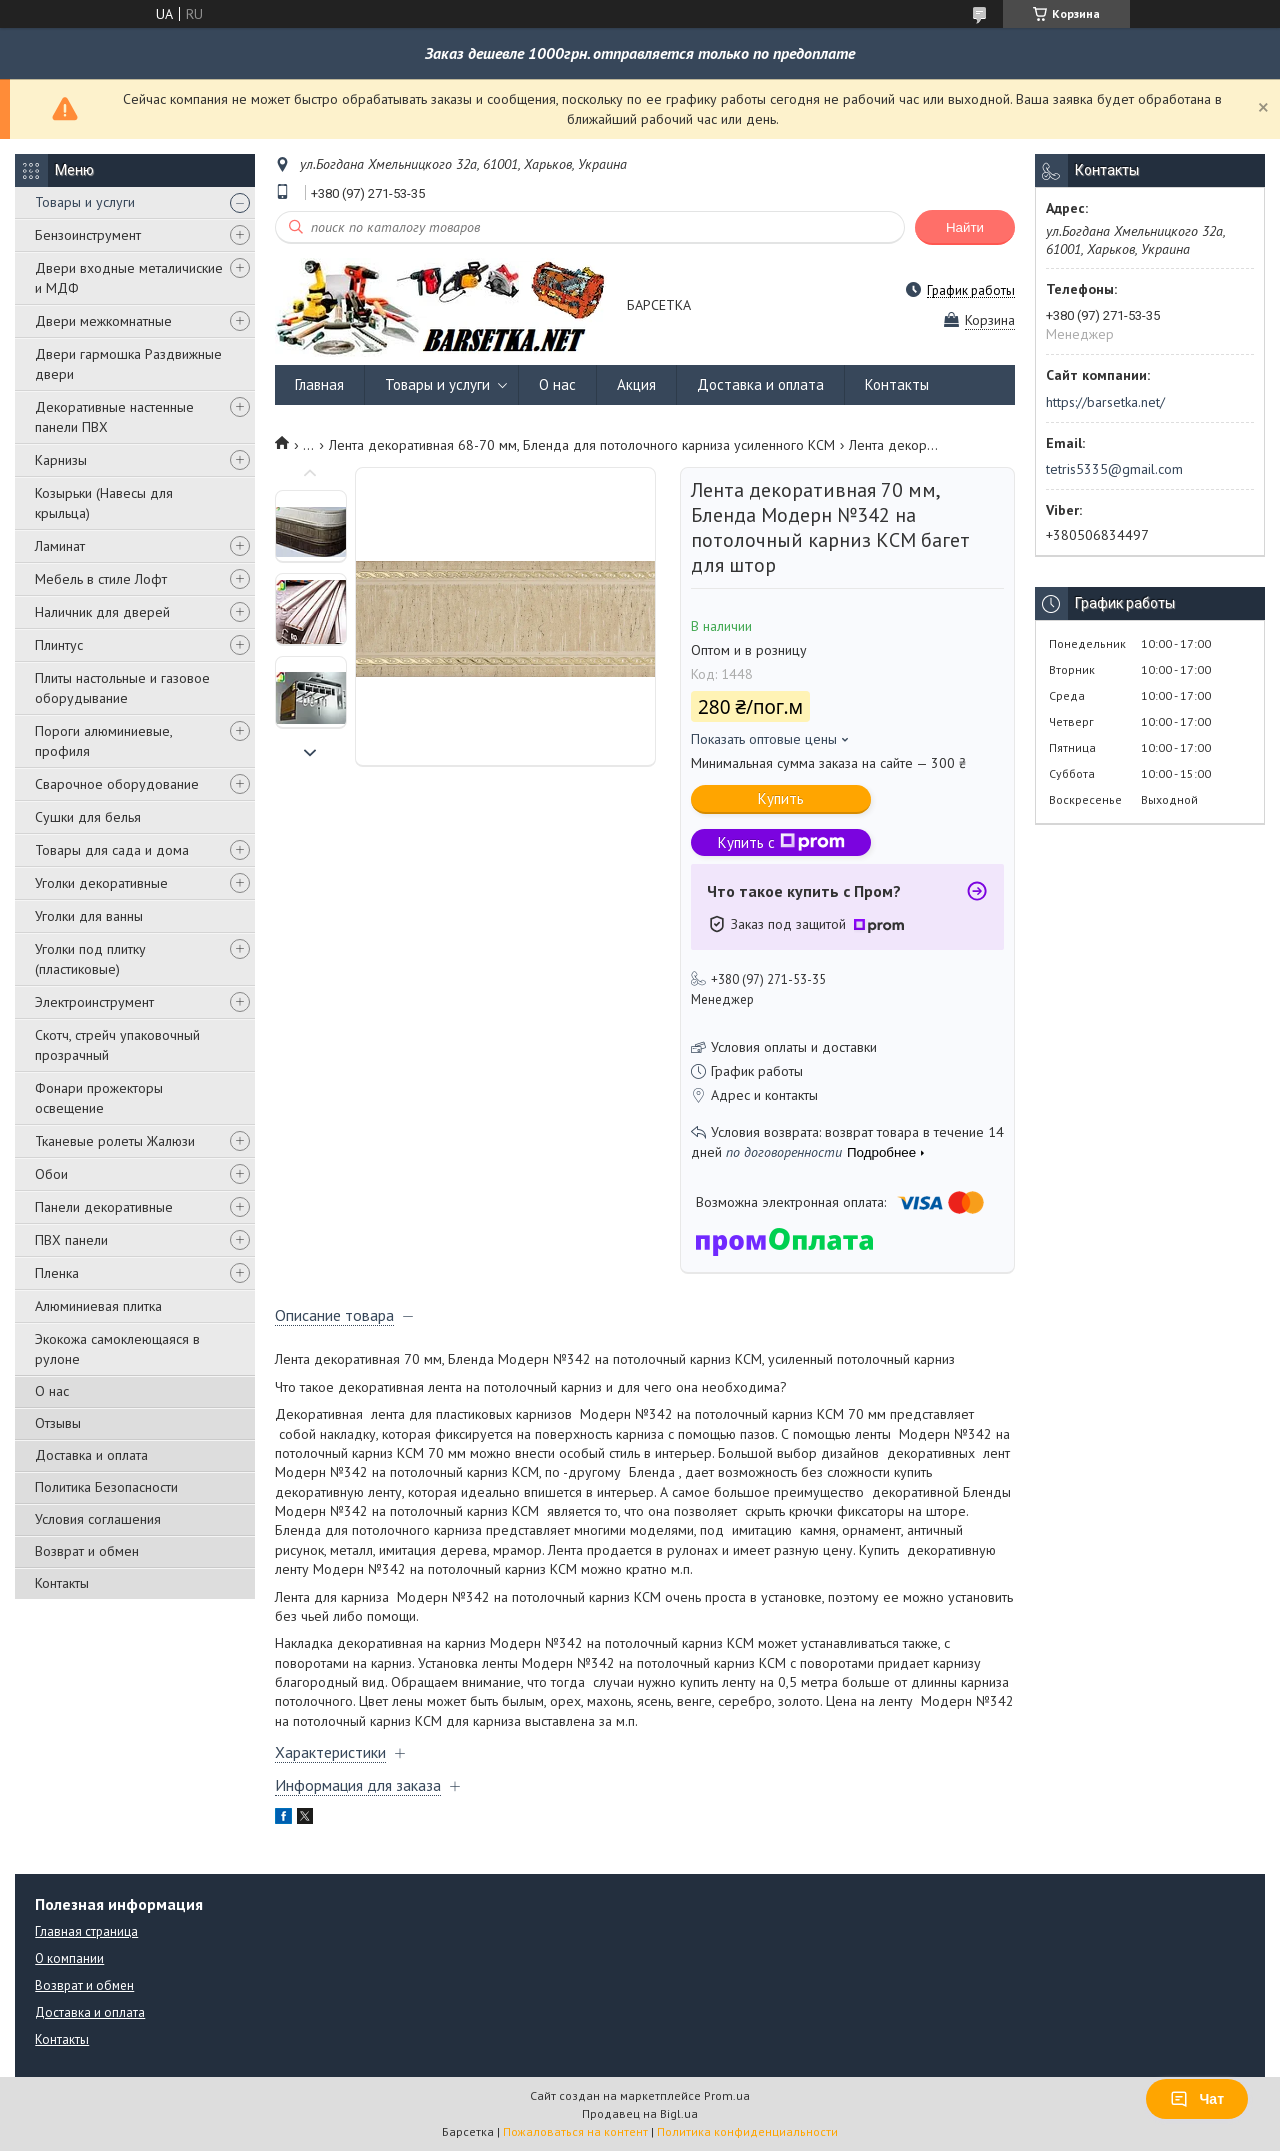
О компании (69, 1958)
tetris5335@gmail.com (1114, 469)
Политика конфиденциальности (747, 2131)
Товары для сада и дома (112, 850)
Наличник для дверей (102, 612)
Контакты (62, 1583)
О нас (52, 1391)
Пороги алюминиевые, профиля (103, 741)
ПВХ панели (71, 1240)
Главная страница (86, 1931)
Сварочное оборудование (117, 784)
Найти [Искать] (965, 227)
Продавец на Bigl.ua (640, 2113)
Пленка (57, 1273)
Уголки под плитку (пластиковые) (90, 959)
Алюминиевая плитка (98, 1306)
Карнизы (61, 460)
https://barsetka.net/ (1105, 402)
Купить (781, 798)
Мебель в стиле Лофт (101, 579)
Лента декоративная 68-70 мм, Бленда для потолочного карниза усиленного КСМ (582, 445)
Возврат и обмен (87, 1551)
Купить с (781, 842)
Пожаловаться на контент (575, 2131)
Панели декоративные (104, 1207)
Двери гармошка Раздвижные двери (128, 364)
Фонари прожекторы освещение (99, 1098)
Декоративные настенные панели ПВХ (114, 417)
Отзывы (58, 1423)
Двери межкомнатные (103, 321)
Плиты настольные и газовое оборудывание (122, 688)
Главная (319, 384)
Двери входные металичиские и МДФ (129, 278)
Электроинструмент (94, 1002)
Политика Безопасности (106, 1487)
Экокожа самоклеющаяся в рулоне (117, 1349)
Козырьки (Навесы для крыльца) (104, 503)
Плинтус (59, 645)
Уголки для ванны (89, 916)
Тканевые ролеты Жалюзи (115, 1141)
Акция (636, 384)
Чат (1197, 2099)
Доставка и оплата (91, 1455)
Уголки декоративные (101, 883)
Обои (51, 1174)
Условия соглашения (98, 1519)
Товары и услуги (85, 202)
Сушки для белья (88, 817)
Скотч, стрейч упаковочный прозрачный (117, 1045)
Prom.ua (727, 2095)
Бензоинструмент (88, 235)
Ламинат (60, 546)
